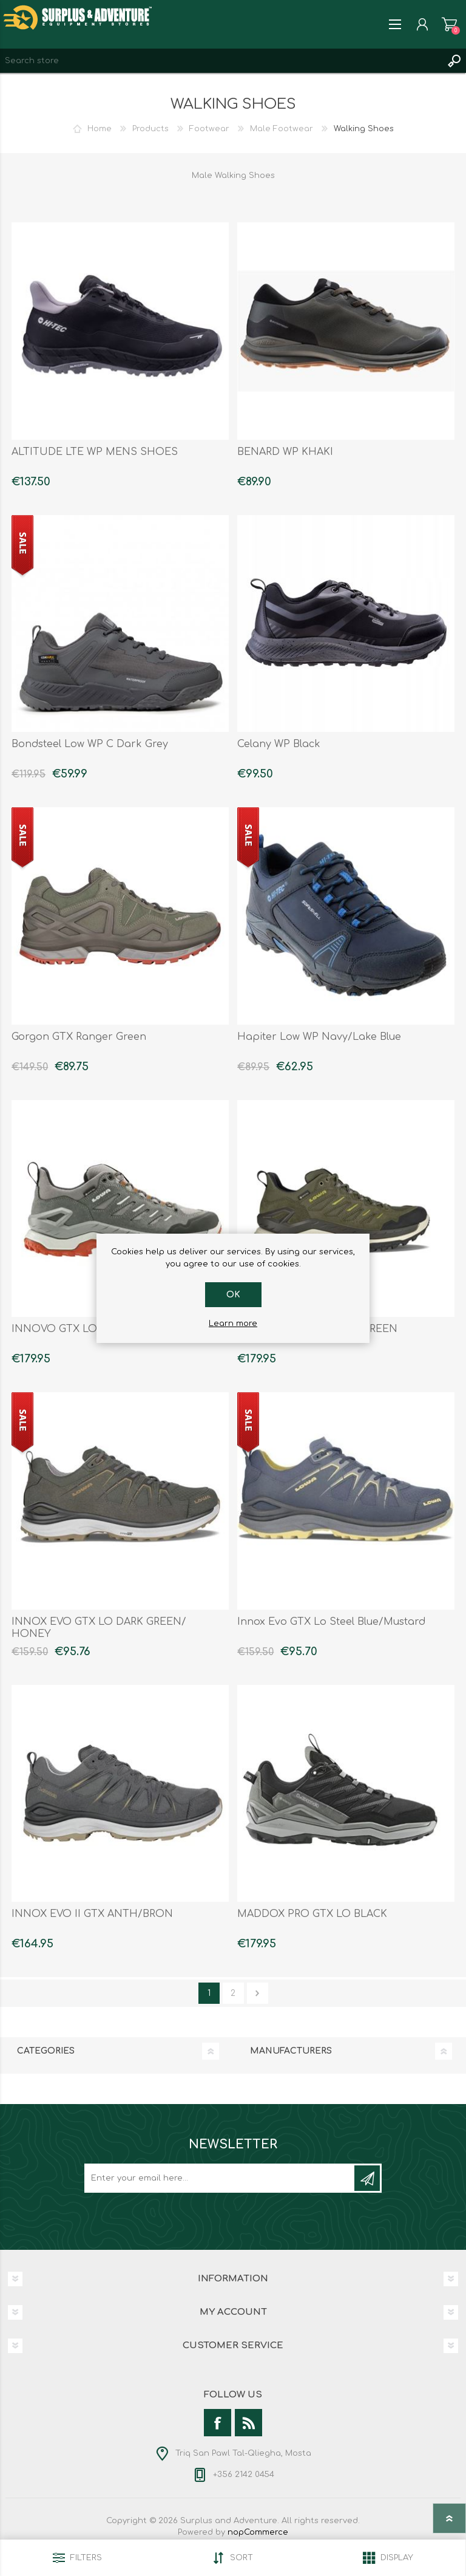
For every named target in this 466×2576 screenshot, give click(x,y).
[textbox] (221, 61)
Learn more (233, 1323)
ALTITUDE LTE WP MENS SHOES (95, 451)
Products (150, 129)
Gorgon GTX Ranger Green (79, 1036)
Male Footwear (281, 129)
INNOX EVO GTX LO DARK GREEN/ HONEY (99, 1628)
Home (99, 129)
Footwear (209, 129)
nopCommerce (258, 2532)
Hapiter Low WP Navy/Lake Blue (319, 1036)
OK (233, 1294)
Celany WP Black (278, 744)
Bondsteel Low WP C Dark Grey (90, 744)
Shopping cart (449, 24)
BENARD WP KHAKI (285, 451)
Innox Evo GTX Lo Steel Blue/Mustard (331, 1621)
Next (257, 1993)
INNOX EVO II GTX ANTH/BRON (92, 1913)
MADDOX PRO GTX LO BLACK (312, 1913)
